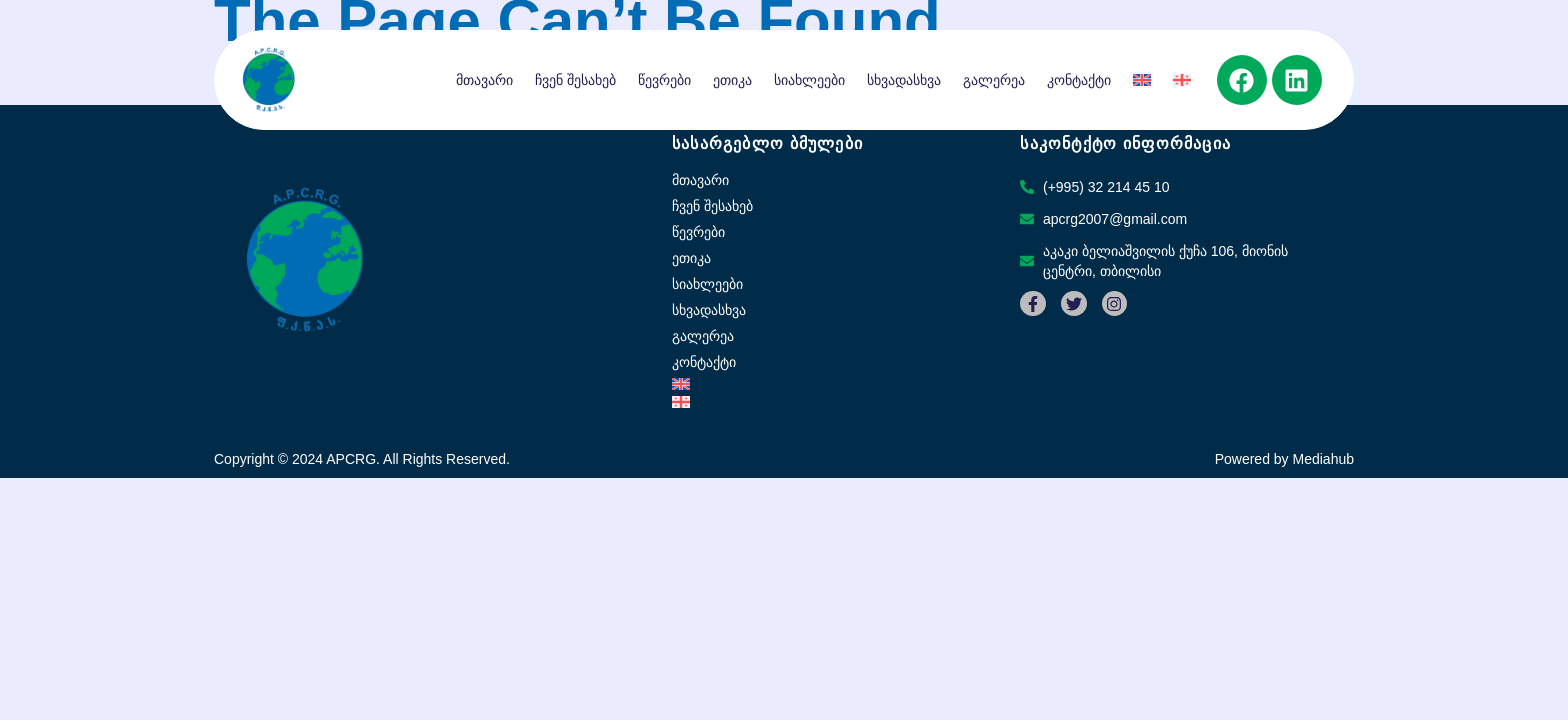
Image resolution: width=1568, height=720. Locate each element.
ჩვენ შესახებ (575, 80)
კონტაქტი (1079, 80)
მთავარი (484, 80)
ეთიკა (732, 80)
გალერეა (994, 80)
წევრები (664, 80)
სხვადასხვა (904, 80)
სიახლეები (809, 80)
